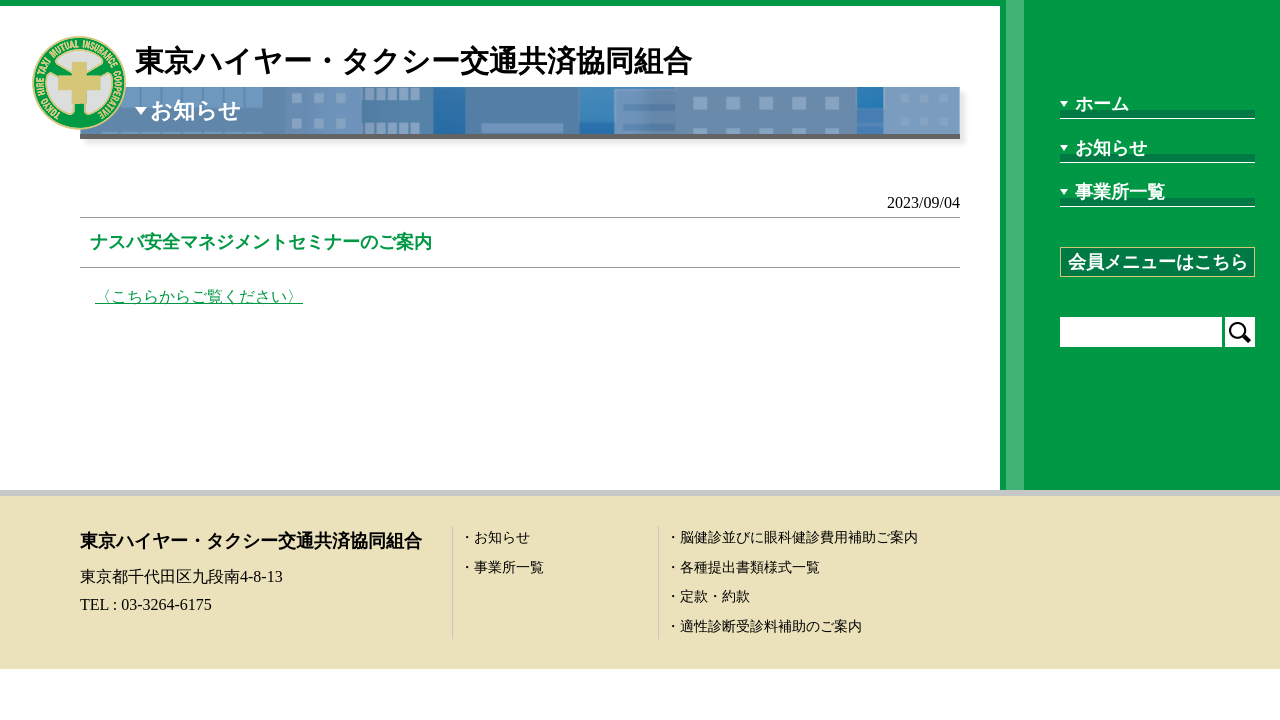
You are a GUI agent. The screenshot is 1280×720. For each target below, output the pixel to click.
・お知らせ (495, 537)
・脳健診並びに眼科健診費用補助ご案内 (792, 537)
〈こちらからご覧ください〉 (199, 296)
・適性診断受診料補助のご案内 (764, 626)
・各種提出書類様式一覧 (743, 567)
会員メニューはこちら (1158, 262)
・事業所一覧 (502, 567)
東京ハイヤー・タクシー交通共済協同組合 (413, 61)
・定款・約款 (708, 596)
